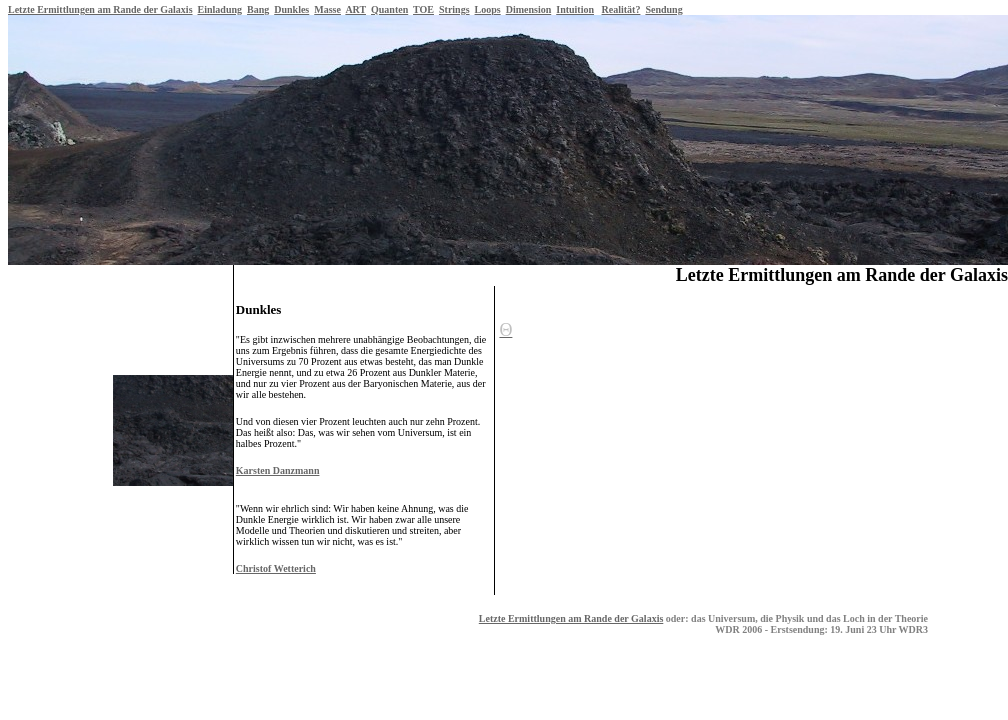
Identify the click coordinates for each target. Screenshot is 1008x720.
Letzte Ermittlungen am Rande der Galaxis (100, 9)
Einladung (220, 9)
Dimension (529, 9)
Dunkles (291, 9)
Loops (488, 9)
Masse (327, 9)
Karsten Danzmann (278, 470)
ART (355, 9)
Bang (258, 9)
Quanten (389, 9)
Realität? (621, 9)
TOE (423, 9)
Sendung (663, 9)
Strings (454, 9)
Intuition (575, 9)
